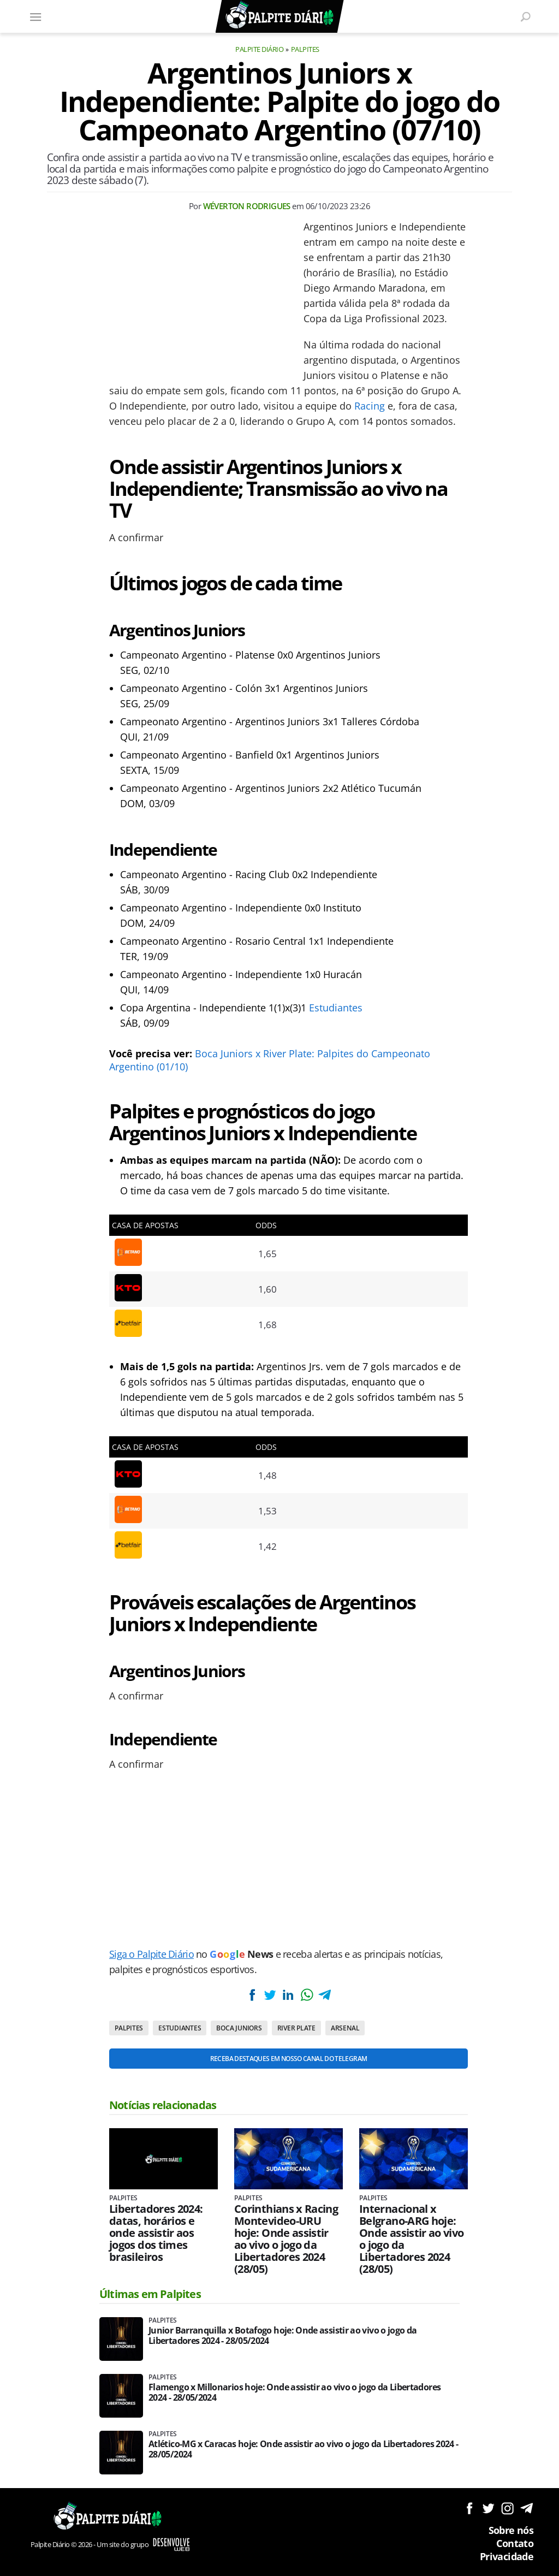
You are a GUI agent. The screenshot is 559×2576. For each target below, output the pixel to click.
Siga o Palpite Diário (151, 1954)
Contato (514, 2543)
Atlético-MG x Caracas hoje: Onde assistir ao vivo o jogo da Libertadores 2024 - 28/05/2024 (303, 2449)
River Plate (296, 2028)
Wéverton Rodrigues (246, 205)
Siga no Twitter (488, 2508)
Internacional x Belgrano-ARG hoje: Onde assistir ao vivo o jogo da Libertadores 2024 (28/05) (411, 2239)
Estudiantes (335, 1007)
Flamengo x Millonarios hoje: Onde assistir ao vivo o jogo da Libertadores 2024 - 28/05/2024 (294, 2392)
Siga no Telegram (526, 2508)
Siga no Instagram (507, 2508)
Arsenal (345, 2028)
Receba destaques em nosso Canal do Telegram (288, 2058)
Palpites (305, 49)
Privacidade (506, 2556)
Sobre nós (511, 2530)
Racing (369, 405)
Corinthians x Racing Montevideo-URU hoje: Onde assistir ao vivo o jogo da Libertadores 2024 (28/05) (286, 2239)
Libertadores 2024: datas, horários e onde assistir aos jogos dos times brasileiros (156, 2233)
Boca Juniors (238, 2028)
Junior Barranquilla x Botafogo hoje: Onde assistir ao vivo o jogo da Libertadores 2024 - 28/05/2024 (282, 2335)
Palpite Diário (259, 49)
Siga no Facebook (469, 2508)
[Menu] (35, 16)
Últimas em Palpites (150, 2294)
